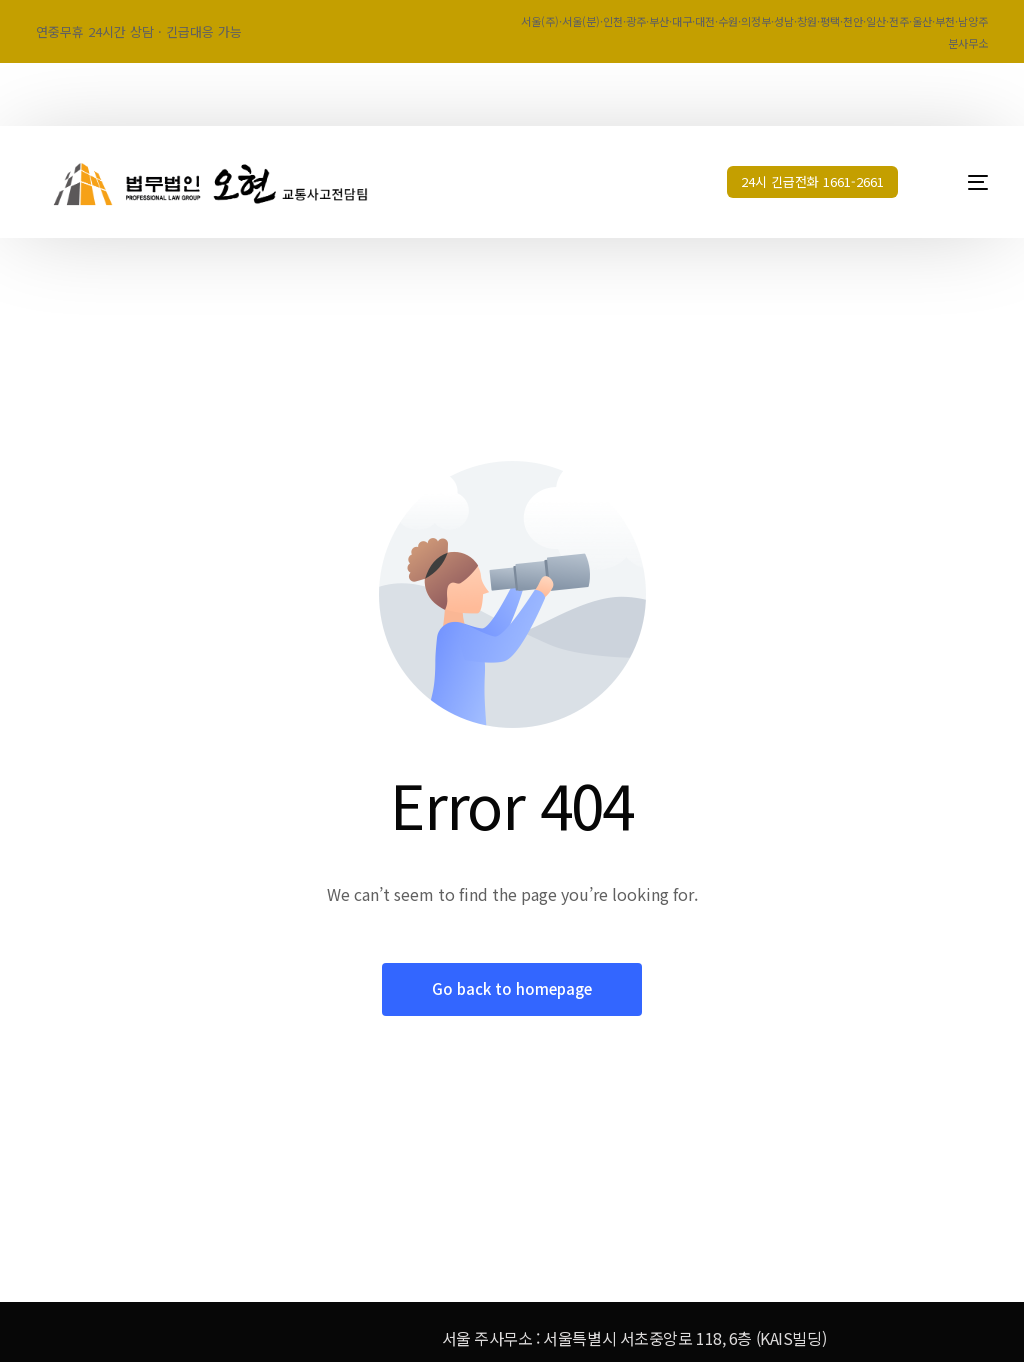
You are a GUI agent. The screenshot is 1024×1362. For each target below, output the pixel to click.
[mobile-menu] (961, 182)
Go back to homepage (512, 989)
